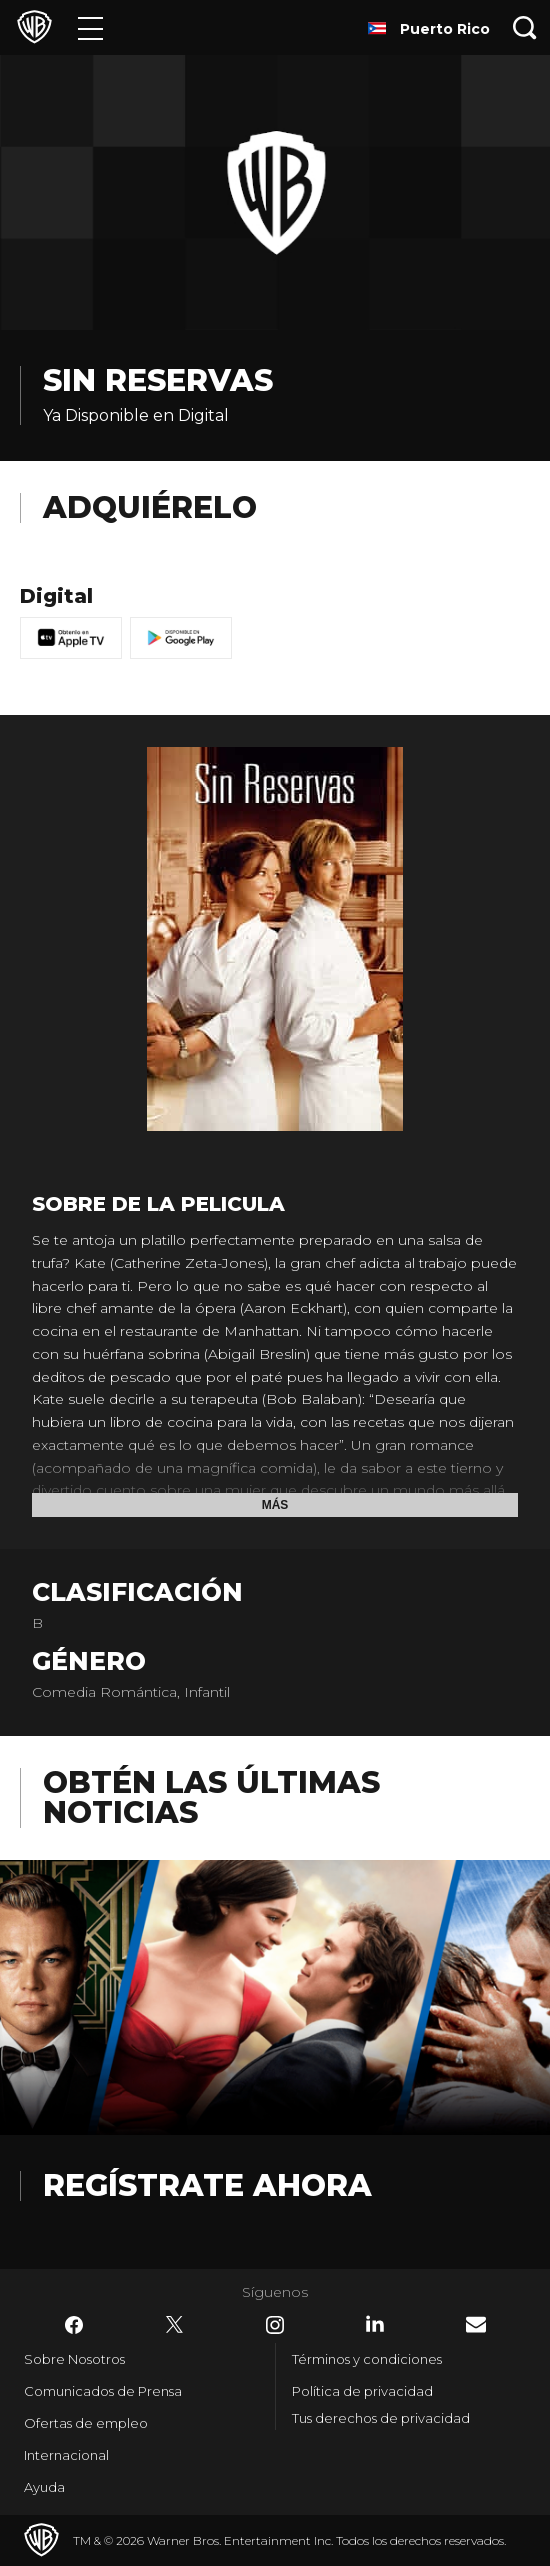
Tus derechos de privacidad (381, 2418)
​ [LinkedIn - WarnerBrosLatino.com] (375, 2324)
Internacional (66, 2455)
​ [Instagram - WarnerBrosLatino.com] (275, 2325)
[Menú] (90, 27)
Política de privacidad (362, 2391)
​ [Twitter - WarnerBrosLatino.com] (175, 2325)
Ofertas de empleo (86, 2423)
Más (275, 1505)
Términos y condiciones (367, 2359)
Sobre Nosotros (74, 2359)
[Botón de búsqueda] (525, 27)
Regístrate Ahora (207, 2185)
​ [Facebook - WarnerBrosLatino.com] (74, 2325)
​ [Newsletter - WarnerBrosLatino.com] (476, 2324)
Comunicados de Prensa (103, 2391)
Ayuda (44, 2487)
